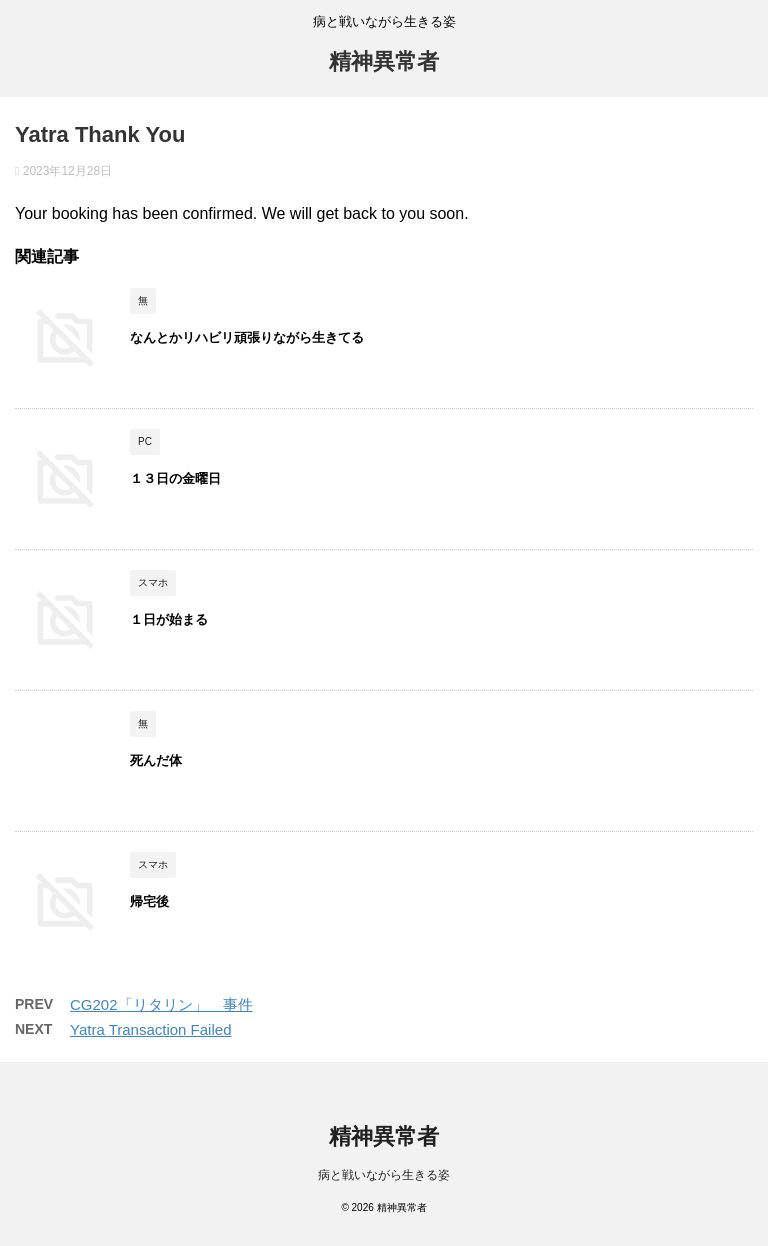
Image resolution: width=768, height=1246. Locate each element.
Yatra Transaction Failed (150, 1029)
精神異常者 (384, 61)
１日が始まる (169, 619)
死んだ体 (156, 760)
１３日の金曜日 (175, 478)
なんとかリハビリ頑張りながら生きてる (247, 337)
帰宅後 (156, 901)
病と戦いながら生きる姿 (384, 1175)
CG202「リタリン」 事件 (161, 1004)
